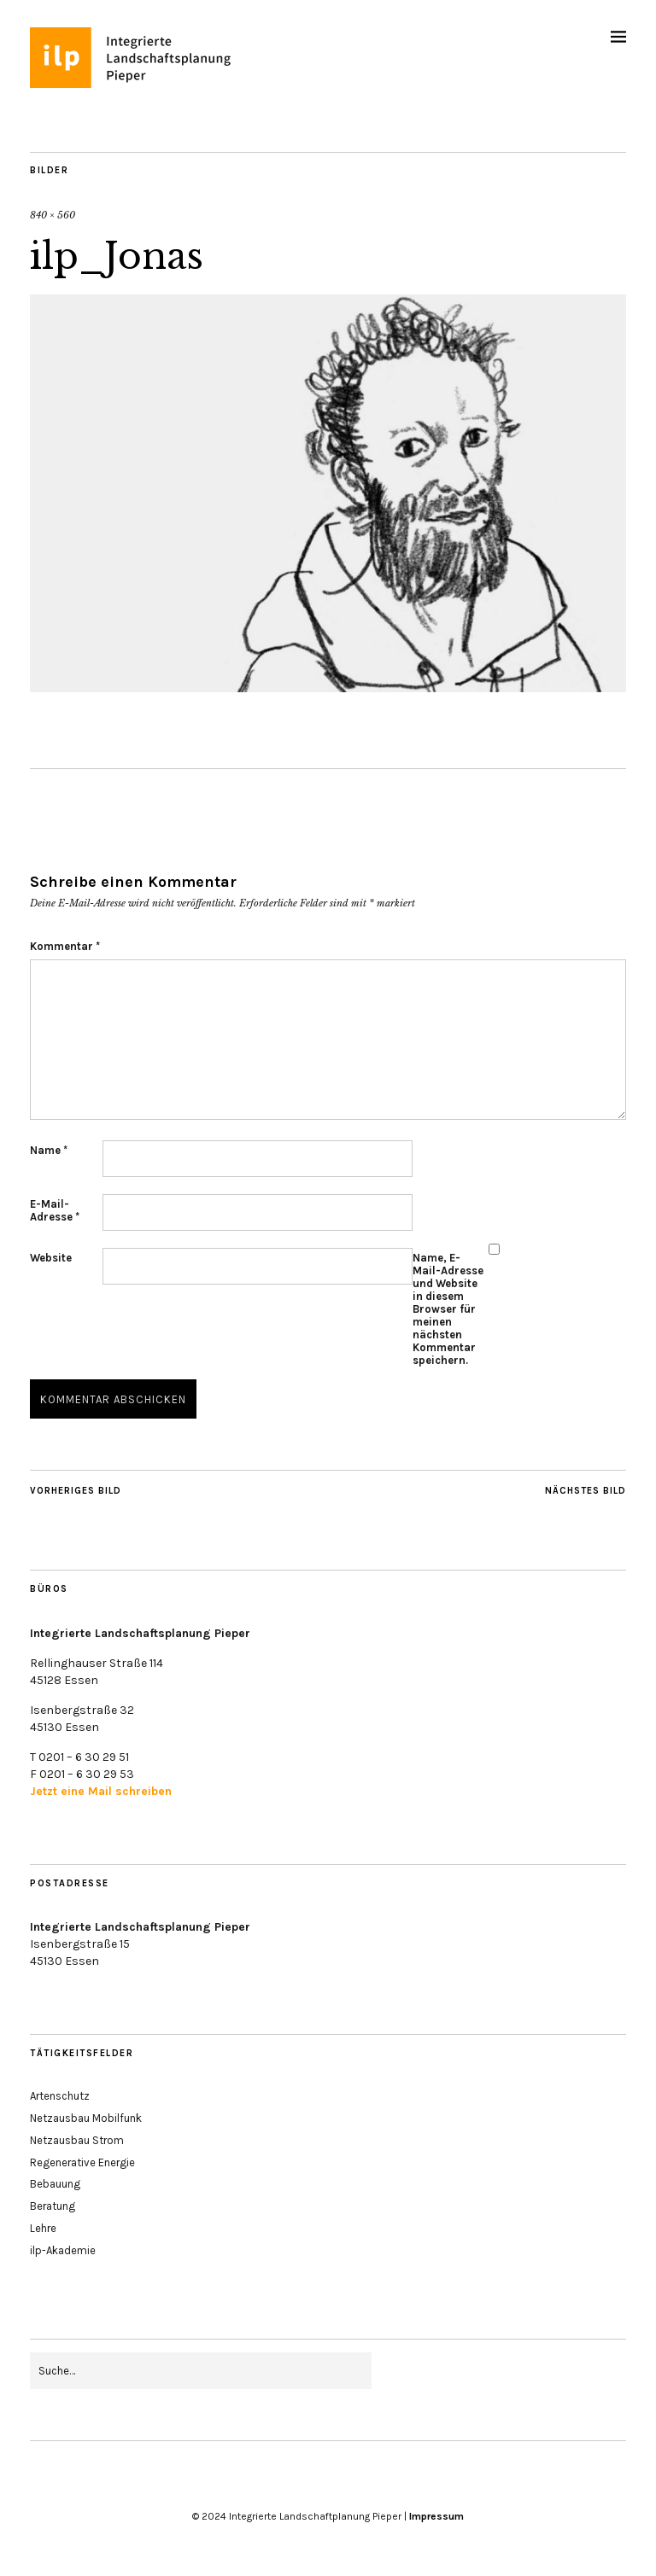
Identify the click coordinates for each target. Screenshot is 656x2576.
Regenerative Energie (82, 2162)
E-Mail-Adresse (54, 1210)
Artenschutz (60, 2095)
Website (51, 1257)
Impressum (436, 2516)
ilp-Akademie (63, 2250)
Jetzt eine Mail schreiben (101, 1791)
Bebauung (55, 2183)
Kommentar (65, 946)
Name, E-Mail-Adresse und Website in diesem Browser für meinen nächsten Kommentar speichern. (436, 1309)
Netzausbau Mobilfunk (86, 2118)
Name (48, 1150)
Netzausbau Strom (77, 2140)
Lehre (43, 2228)
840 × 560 (52, 215)
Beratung (52, 2206)
